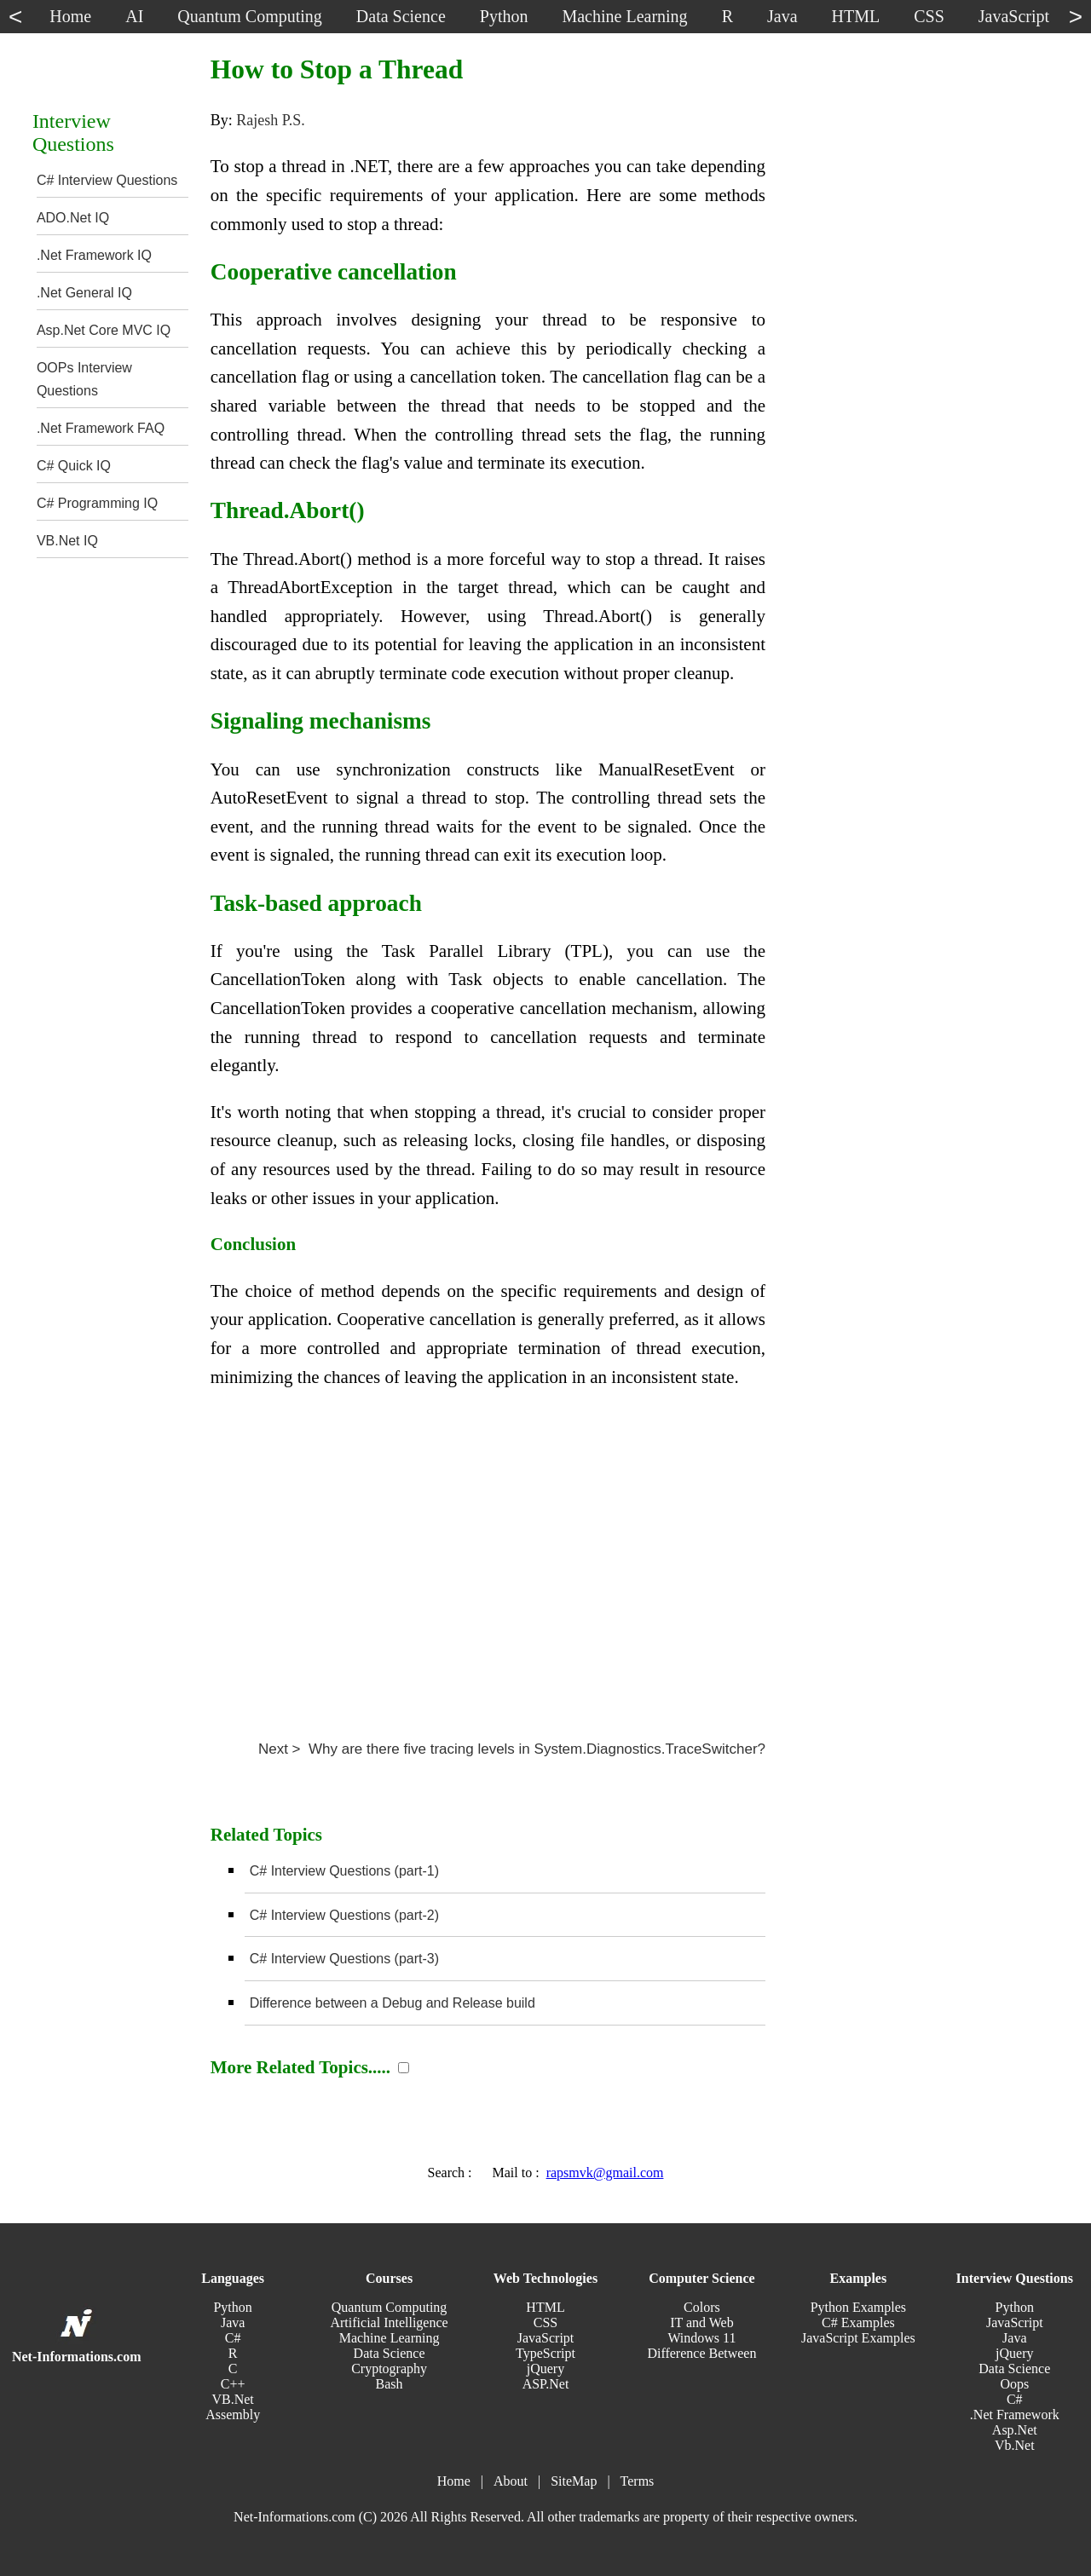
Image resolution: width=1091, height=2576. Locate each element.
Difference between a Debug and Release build (392, 2003)
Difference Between (701, 2353)
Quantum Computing (389, 2307)
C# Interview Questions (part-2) (344, 1915)
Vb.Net (1015, 2445)
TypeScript (545, 2353)
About (511, 2481)
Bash (389, 2384)
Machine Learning (389, 2338)
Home (453, 2481)
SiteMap (574, 2481)
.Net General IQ (84, 292)
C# (233, 2338)
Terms (638, 2481)
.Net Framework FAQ (101, 428)
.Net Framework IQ (94, 255)
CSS (545, 2322)
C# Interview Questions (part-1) (344, 1871)
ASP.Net (545, 2384)
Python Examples (858, 2307)
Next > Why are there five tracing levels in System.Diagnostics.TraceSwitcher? (511, 1749)
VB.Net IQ (67, 540)
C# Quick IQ (74, 465)
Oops (1014, 2384)
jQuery (545, 2368)
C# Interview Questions (107, 180)
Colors (702, 2307)
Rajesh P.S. (270, 120)
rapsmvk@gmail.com (605, 2172)
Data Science (389, 2353)
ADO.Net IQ (73, 217)
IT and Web (702, 2322)
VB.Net (232, 2399)
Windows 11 (701, 2338)
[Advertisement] (488, 1557)
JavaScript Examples (858, 2338)
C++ (233, 2384)
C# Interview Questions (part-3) (344, 1958)
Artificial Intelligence (388, 2322)
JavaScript (545, 2338)
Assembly (232, 2414)
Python (232, 2307)
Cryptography (389, 2368)
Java (233, 2322)
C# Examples (858, 2322)
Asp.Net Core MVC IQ (103, 330)
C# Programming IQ (97, 503)
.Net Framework (1014, 2414)
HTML (545, 2307)
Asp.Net (1014, 2430)
